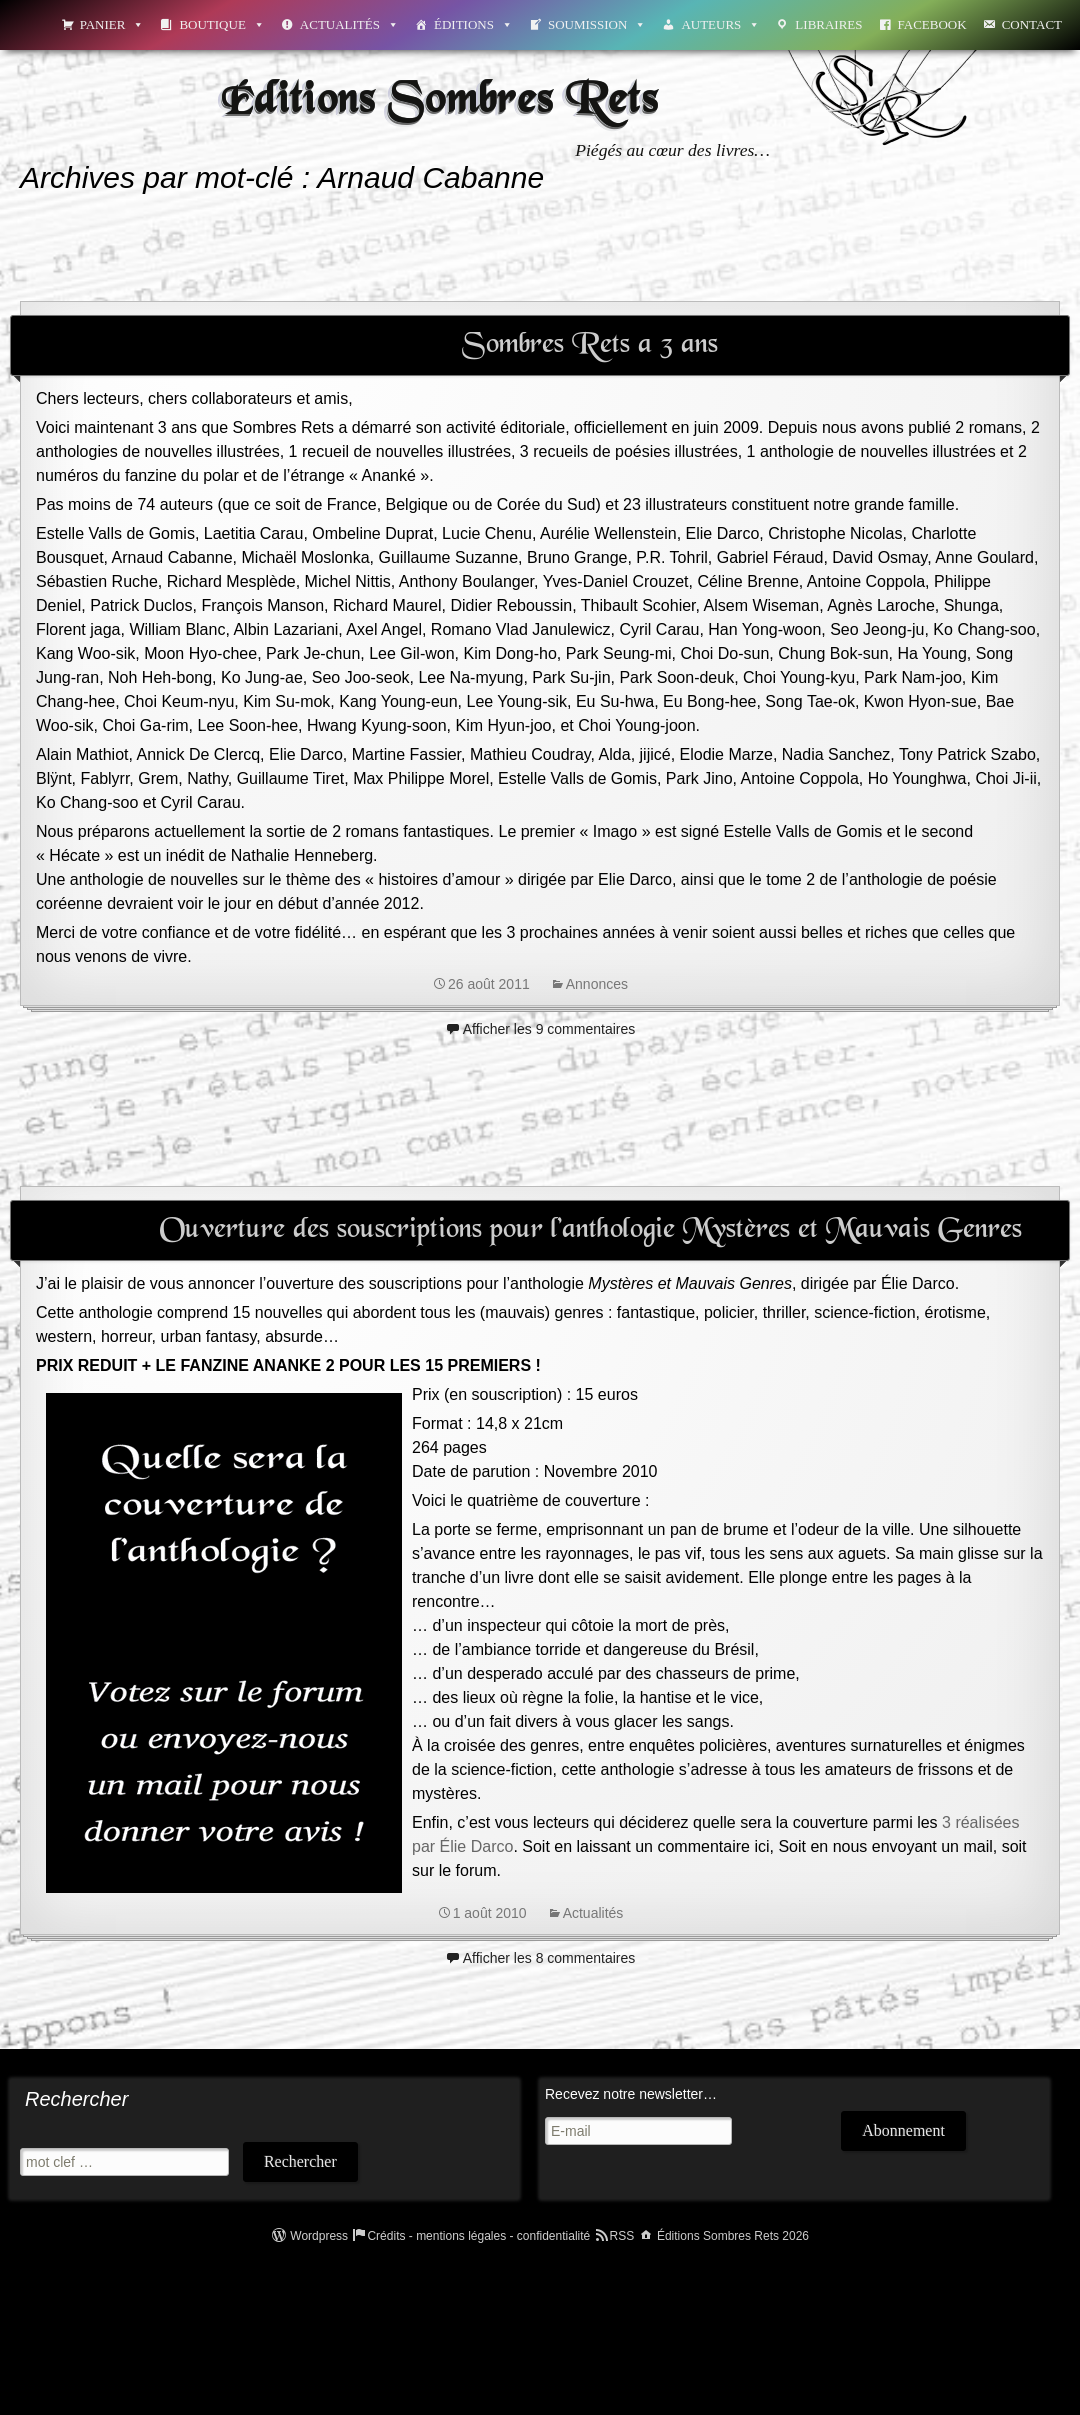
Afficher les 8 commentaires (549, 1958)
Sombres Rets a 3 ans (590, 345)
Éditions (473, 24)
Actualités (349, 24)
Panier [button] (112, 24)
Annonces (597, 984)
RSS (622, 2236)
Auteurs (720, 24)
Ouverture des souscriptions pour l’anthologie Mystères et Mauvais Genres (590, 1230)
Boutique (221, 24)
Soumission (597, 24)
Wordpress (319, 2236)
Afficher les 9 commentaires (549, 1029)
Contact (1032, 24)
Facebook (932, 24)
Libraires (828, 24)
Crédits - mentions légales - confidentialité (478, 2236)
